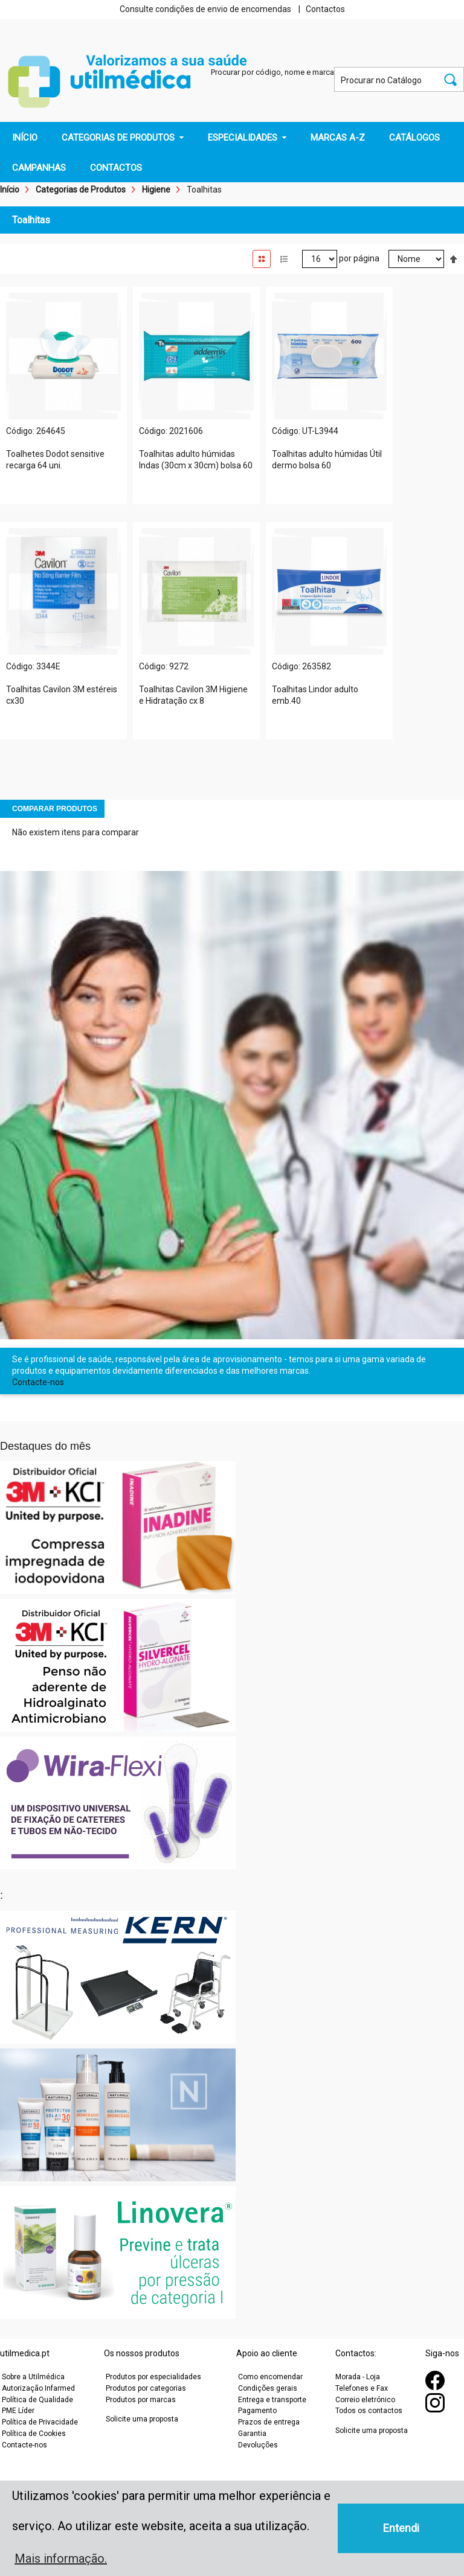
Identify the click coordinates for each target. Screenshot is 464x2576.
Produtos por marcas (141, 2400)
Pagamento (257, 2410)
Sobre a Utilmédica (33, 2377)
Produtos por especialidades (153, 2377)
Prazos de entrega (269, 2422)
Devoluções (258, 2445)
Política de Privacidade (40, 2422)
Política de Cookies (34, 2433)
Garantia (252, 2433)
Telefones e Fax (361, 2388)
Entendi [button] (401, 2528)
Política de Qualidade (37, 2400)
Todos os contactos (368, 2410)
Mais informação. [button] (60, 2558)
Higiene (156, 189)
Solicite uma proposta (142, 2419)
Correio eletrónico (365, 2400)
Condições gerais (267, 2388)
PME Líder (18, 2410)
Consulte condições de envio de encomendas (205, 9)
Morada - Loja (357, 2377)
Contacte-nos (38, 1382)
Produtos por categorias (146, 2388)
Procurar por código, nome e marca (272, 72)
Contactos (325, 9)
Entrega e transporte (272, 2400)
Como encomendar (270, 2377)
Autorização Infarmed (38, 2388)
